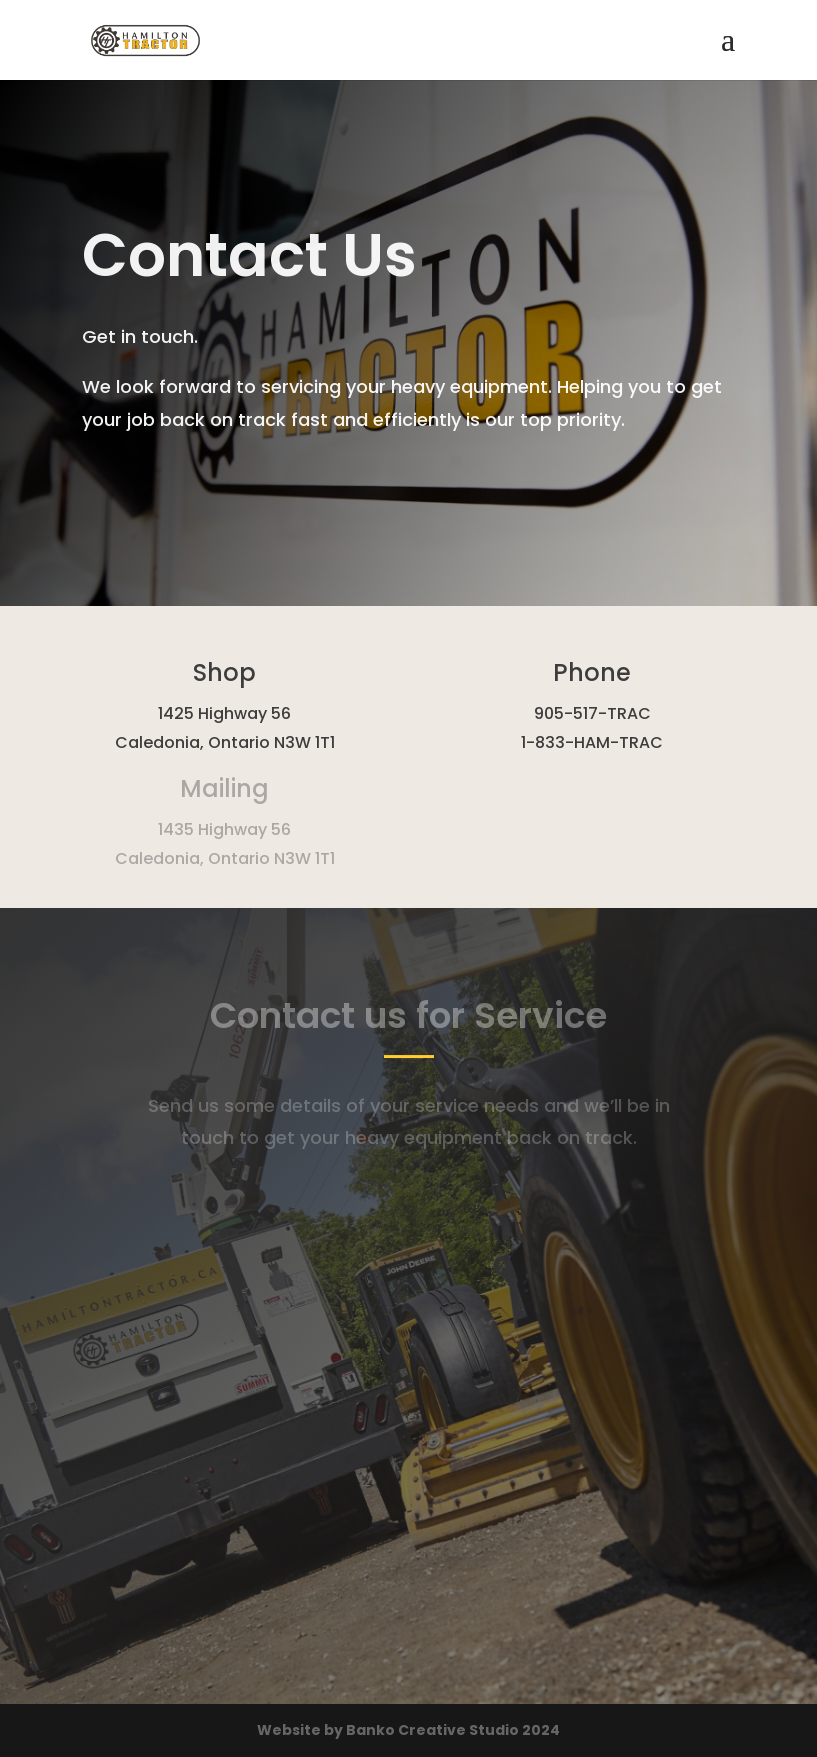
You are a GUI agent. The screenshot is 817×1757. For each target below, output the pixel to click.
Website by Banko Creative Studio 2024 (408, 1730)
